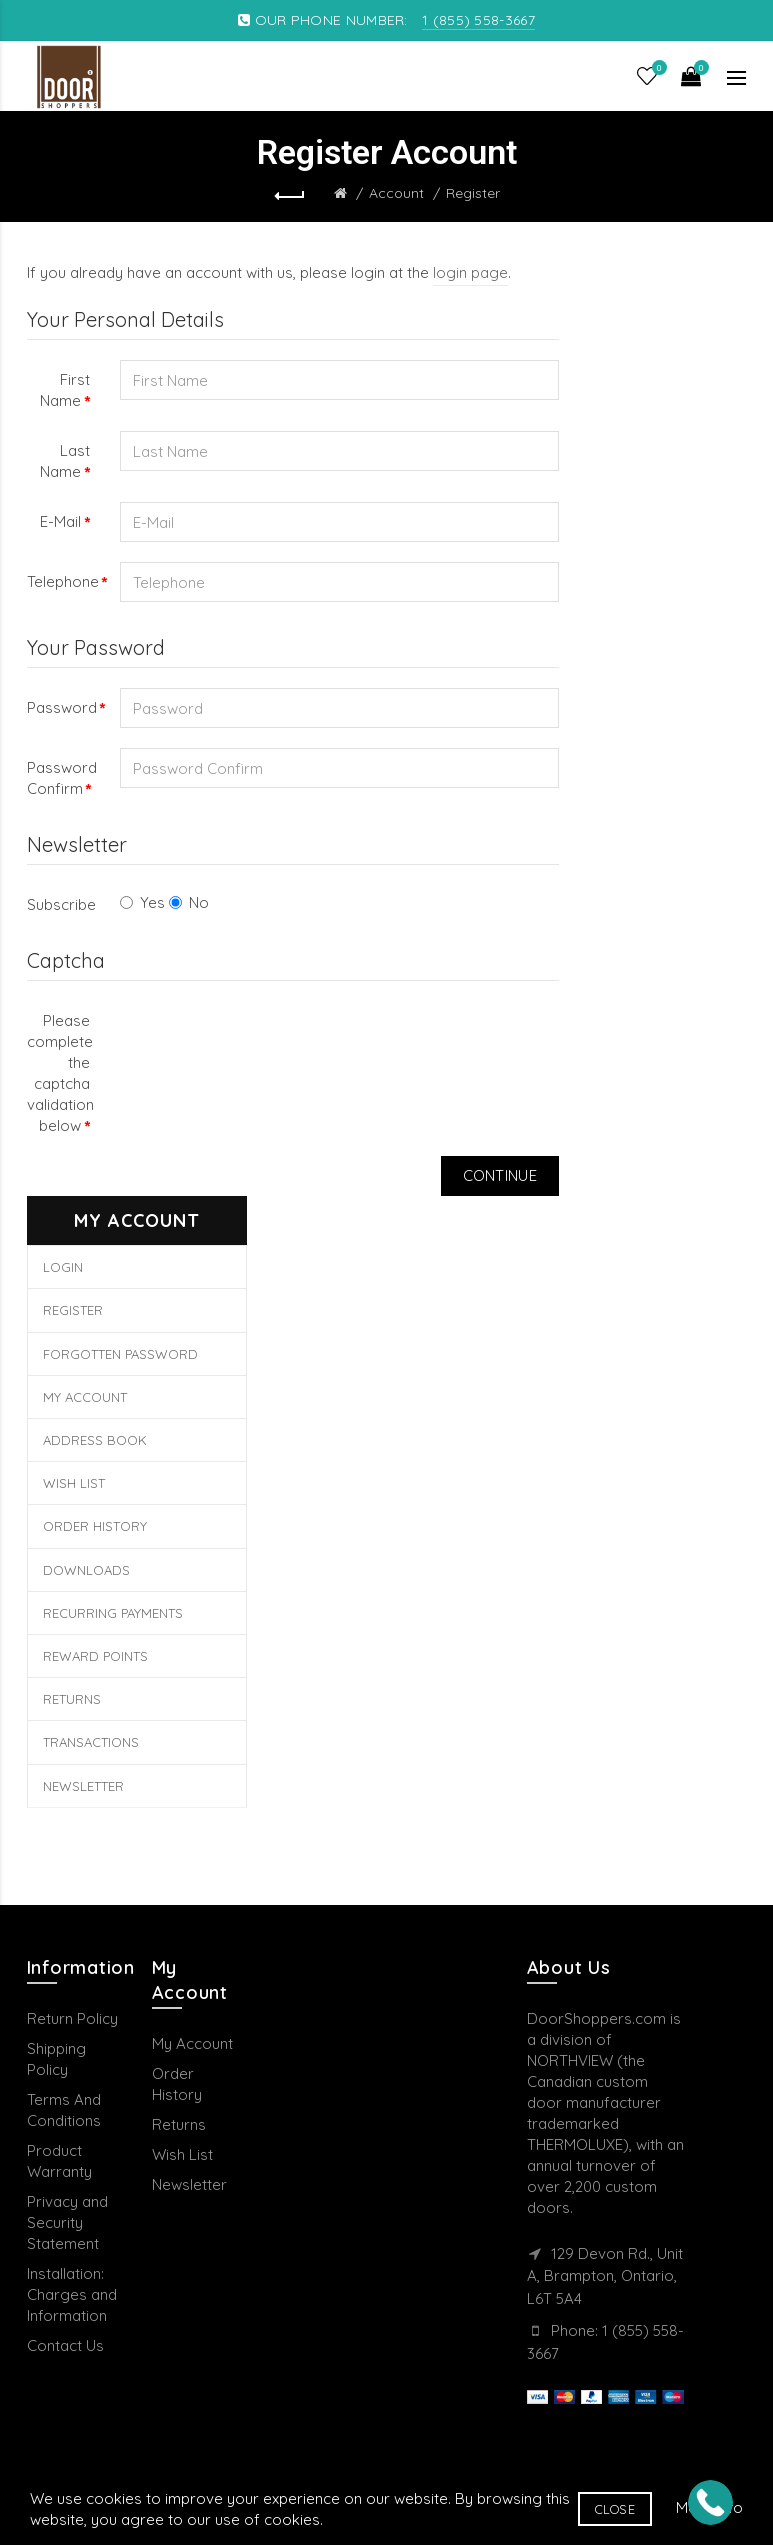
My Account (85, 1397)
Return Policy (72, 2018)
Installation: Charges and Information (72, 2294)
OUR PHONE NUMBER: (386, 20)
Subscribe (61, 904)
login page (470, 272)
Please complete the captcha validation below (60, 1073)
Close (615, 2509)
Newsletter (83, 1786)
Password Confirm (62, 778)
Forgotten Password (120, 1354)
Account (396, 193)
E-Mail (60, 521)
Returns (72, 1699)
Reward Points (95, 1656)
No (189, 902)
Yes (142, 902)
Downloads (86, 1570)
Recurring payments (113, 1613)
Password (62, 707)
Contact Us (65, 2345)
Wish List (74, 1483)
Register (473, 193)
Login (63, 1267)
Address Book (95, 1440)
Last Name (65, 461)
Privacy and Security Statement (67, 2222)
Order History (95, 1526)
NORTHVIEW (570, 2060)
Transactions (91, 1742)
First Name (65, 390)
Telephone (63, 581)
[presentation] (272, 1040)
